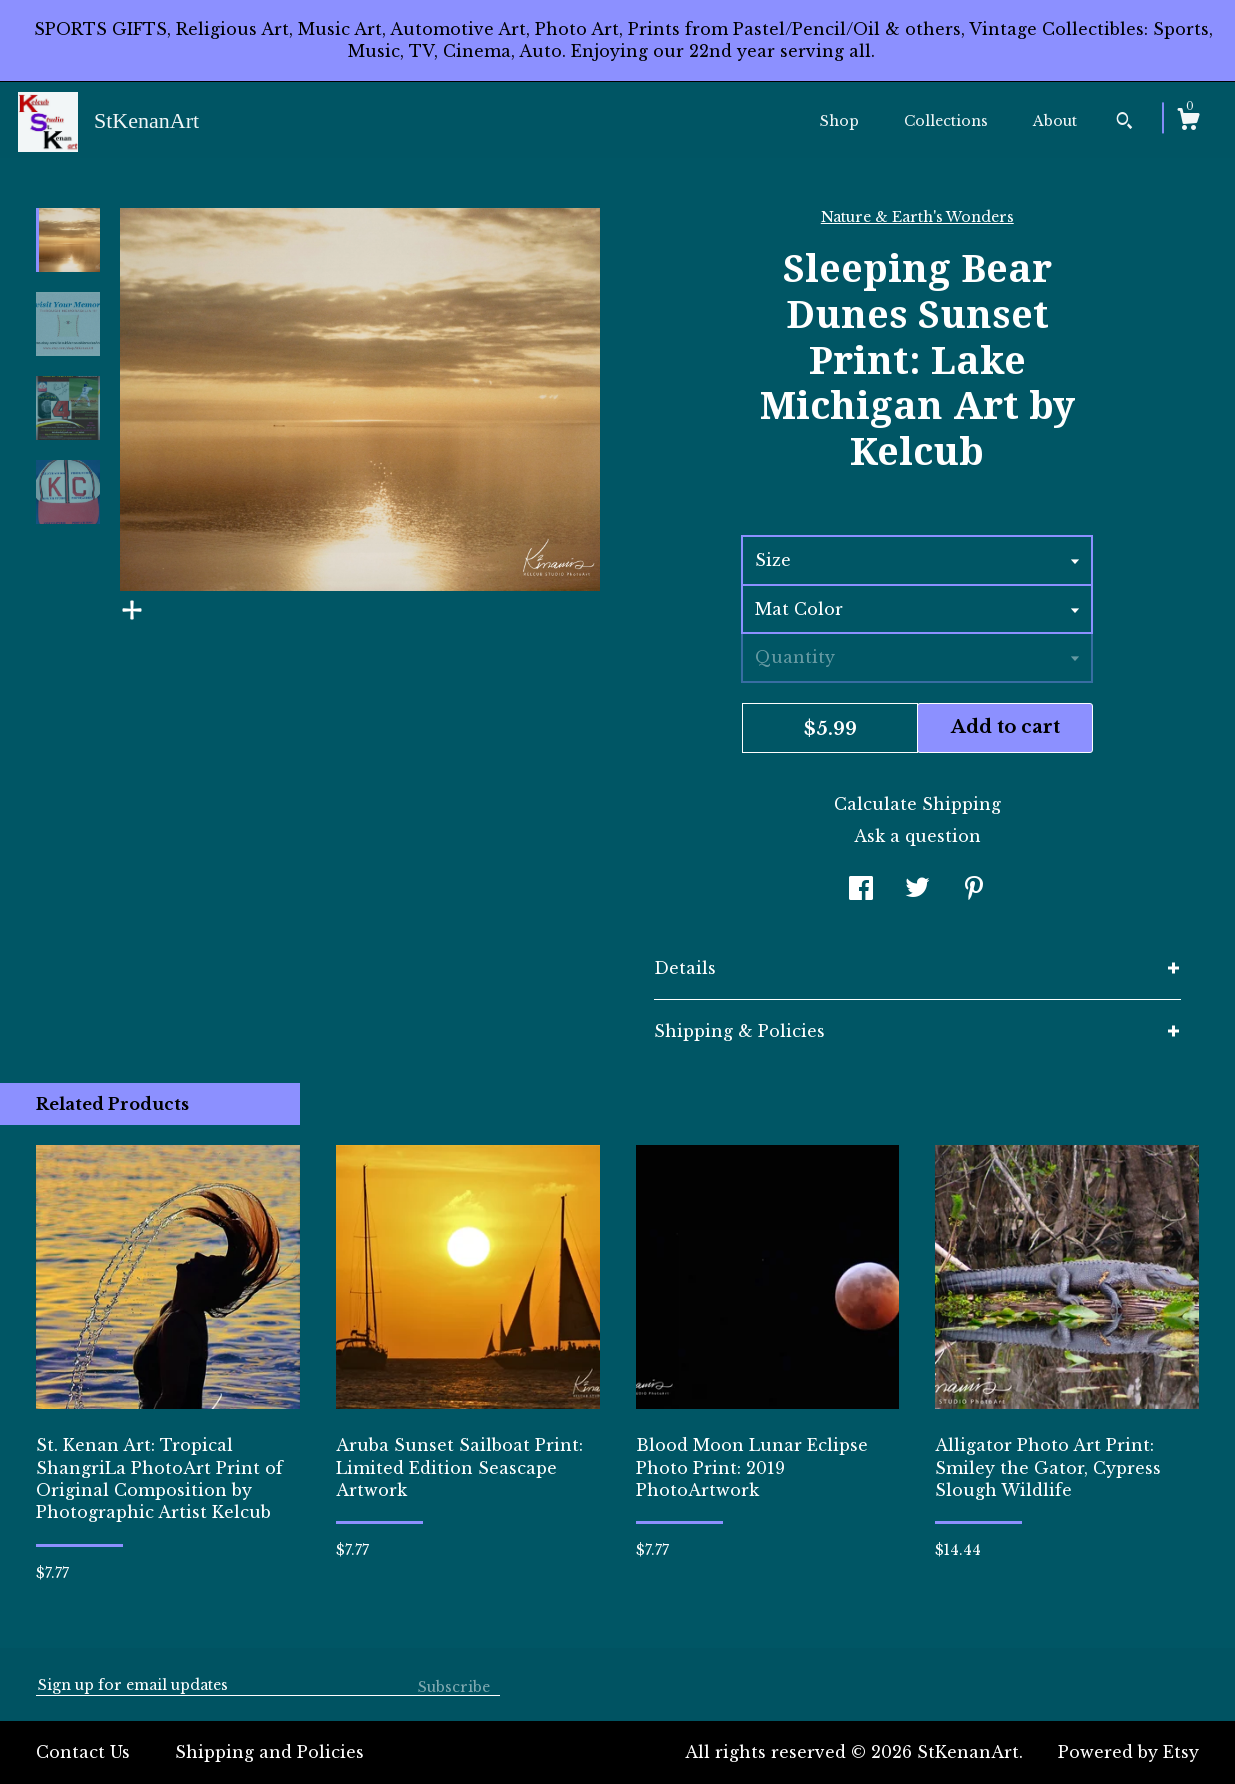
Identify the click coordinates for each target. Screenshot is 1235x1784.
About (1055, 121)
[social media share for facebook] (861, 890)
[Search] (1124, 123)
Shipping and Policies (269, 1752)
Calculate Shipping (917, 804)
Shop (839, 121)
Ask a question (917, 836)
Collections (946, 121)
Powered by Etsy (1128, 1752)
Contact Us (83, 1752)
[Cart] (1188, 122)
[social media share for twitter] (917, 890)
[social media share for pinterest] (974, 890)
